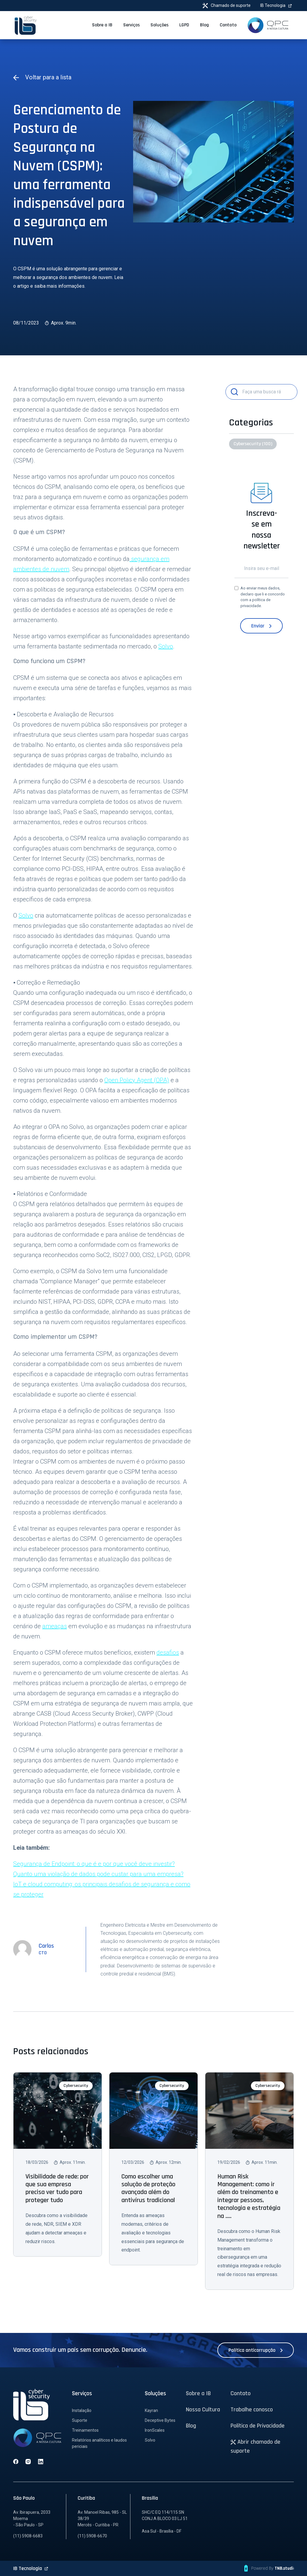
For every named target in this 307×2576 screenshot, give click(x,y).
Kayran (151, 2410)
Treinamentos (85, 2430)
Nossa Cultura (203, 2409)
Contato (241, 2393)
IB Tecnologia (276, 5)
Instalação (81, 2410)
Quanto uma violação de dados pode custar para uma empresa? (98, 1874)
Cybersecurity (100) (253, 444)
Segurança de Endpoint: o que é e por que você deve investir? (94, 1863)
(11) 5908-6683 (28, 2535)
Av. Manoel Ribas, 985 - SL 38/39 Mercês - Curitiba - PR (102, 2518)
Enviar (261, 625)
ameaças (54, 1626)
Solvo (165, 646)
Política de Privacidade (258, 2426)
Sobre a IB (198, 2393)
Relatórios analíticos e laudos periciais (99, 2443)
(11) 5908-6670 (92, 2535)
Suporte (79, 2420)
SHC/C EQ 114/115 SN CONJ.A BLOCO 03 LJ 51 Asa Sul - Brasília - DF (165, 2521)
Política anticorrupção (255, 2350)
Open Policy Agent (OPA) (136, 1080)
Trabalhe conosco (252, 2409)
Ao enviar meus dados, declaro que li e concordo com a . (262, 597)
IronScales (155, 2430)
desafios (167, 1652)
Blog (191, 2426)
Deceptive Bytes (160, 2420)
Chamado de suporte (227, 5)
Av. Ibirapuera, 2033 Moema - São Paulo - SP (31, 2518)
